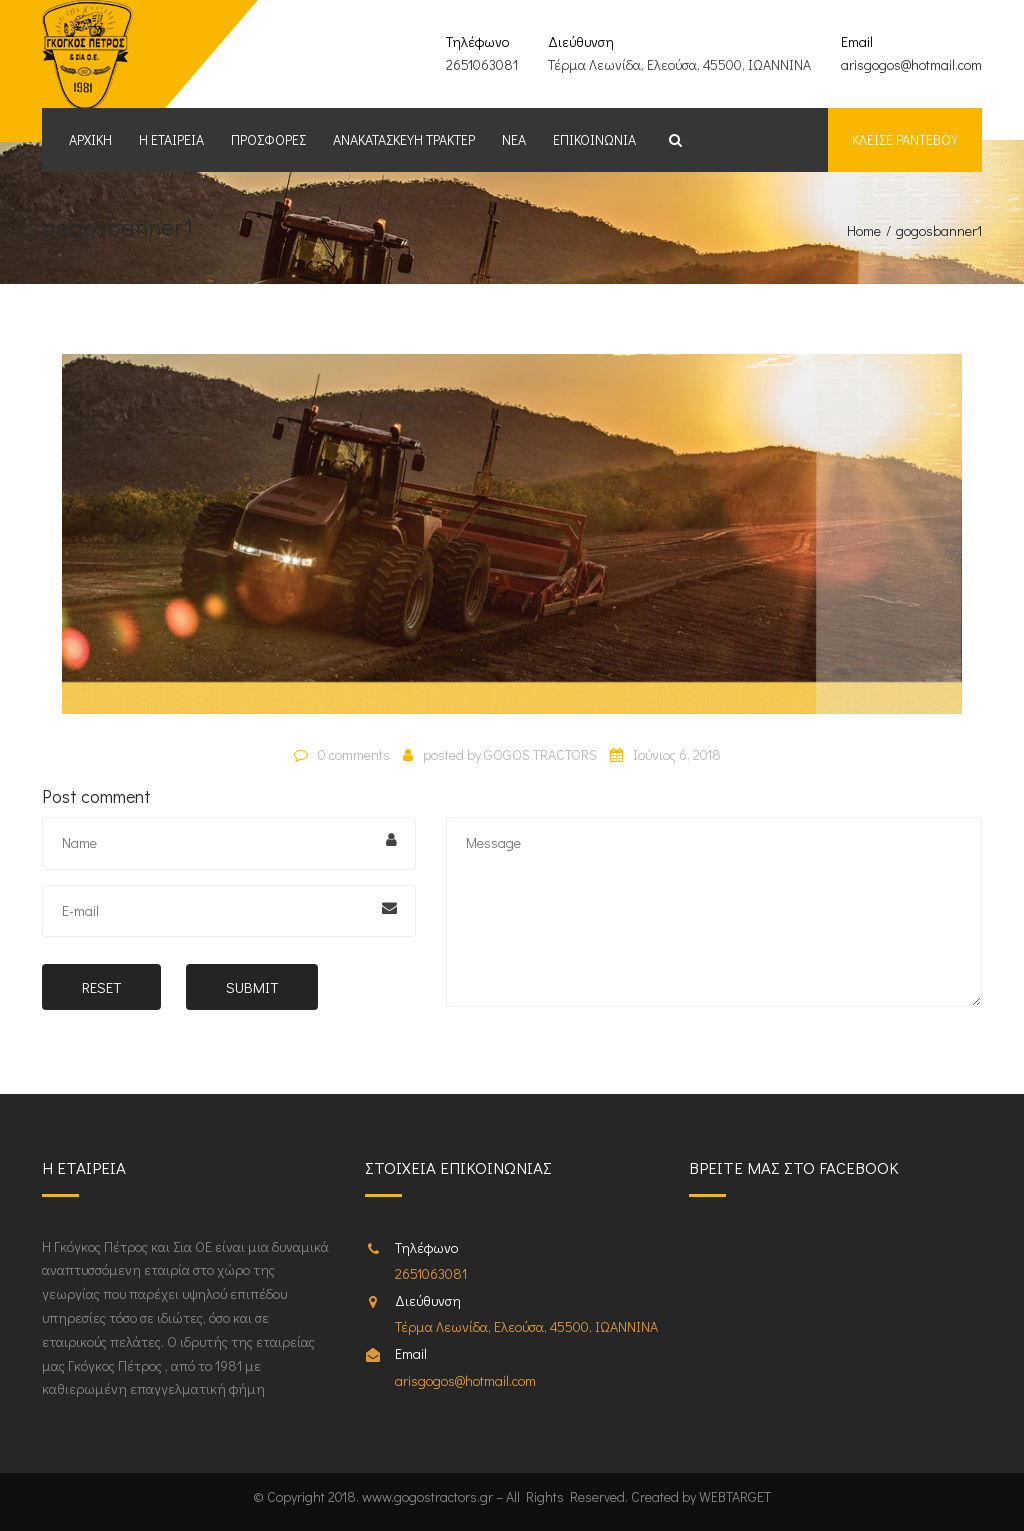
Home (864, 230)
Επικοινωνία (594, 139)
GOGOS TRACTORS (540, 754)
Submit (252, 987)
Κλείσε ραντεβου (905, 139)
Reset (101, 987)
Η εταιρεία (171, 139)
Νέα (514, 139)
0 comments (354, 754)
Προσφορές (268, 139)
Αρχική (90, 139)
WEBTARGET (735, 1496)
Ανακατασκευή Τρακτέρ (404, 139)
